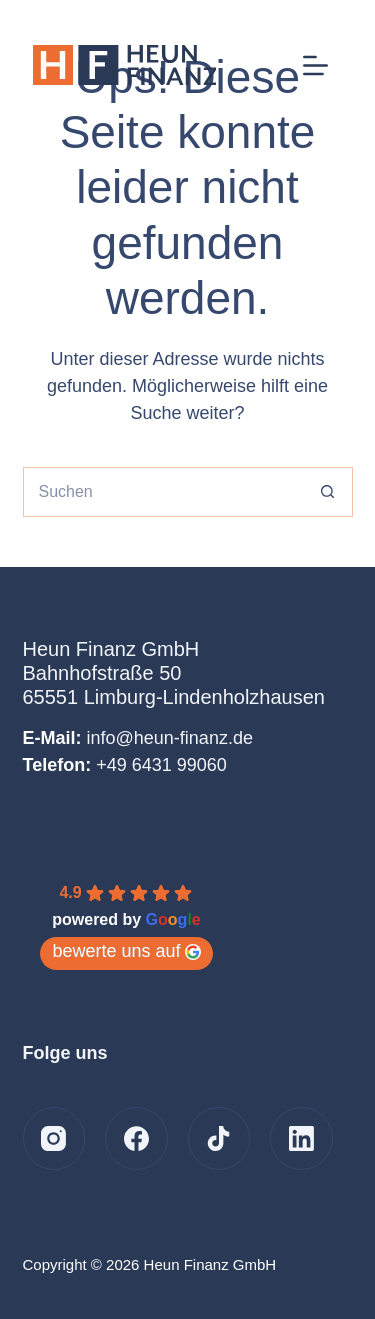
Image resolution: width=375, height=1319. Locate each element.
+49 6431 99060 (161, 765)
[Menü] (315, 65)
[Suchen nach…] (163, 492)
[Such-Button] (328, 492)
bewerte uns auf (126, 951)
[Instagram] (54, 1138)
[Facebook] (136, 1138)
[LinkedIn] (301, 1138)
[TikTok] (219, 1138)
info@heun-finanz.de (170, 738)
